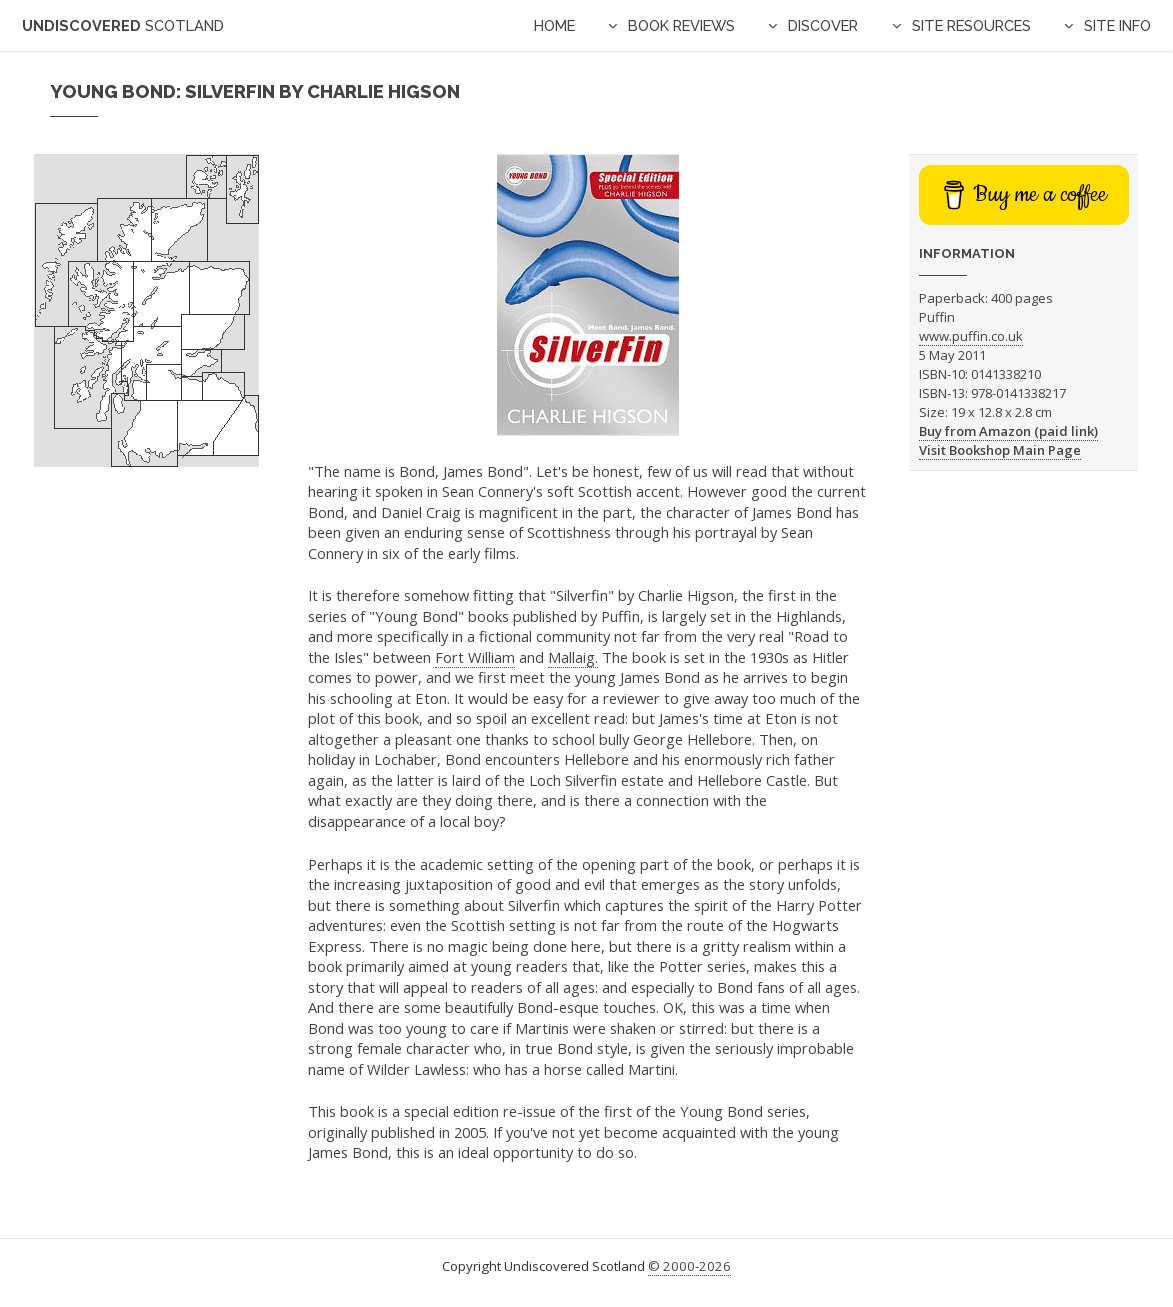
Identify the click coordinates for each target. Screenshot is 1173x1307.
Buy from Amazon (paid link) (1008, 431)
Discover (823, 25)
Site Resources (971, 25)
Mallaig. (573, 657)
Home (554, 25)
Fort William (475, 657)
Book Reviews (681, 25)
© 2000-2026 (689, 1266)
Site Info (1117, 25)
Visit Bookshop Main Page (1000, 450)
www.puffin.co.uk (971, 336)
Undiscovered (123, 25)
